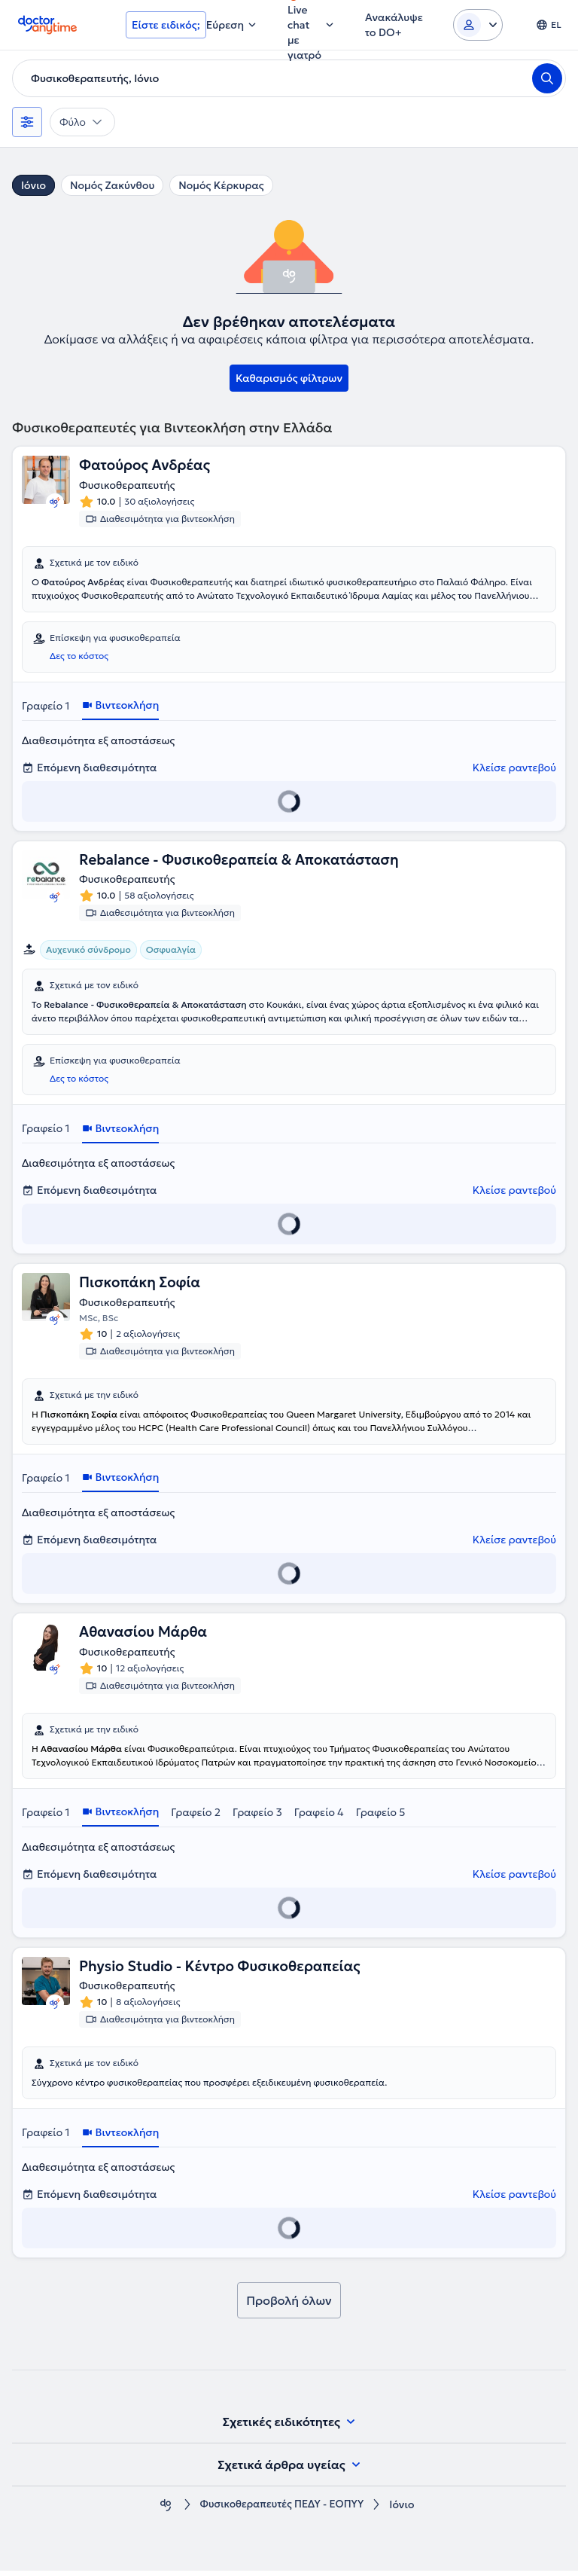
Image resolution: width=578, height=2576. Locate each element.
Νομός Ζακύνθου (112, 185)
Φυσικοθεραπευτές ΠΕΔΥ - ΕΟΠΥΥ (282, 2510)
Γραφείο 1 (46, 706)
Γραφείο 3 (257, 1816)
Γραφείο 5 (381, 1816)
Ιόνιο (33, 185)
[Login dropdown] (478, 25)
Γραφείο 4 (319, 1816)
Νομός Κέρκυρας (220, 185)
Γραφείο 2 (196, 1816)
